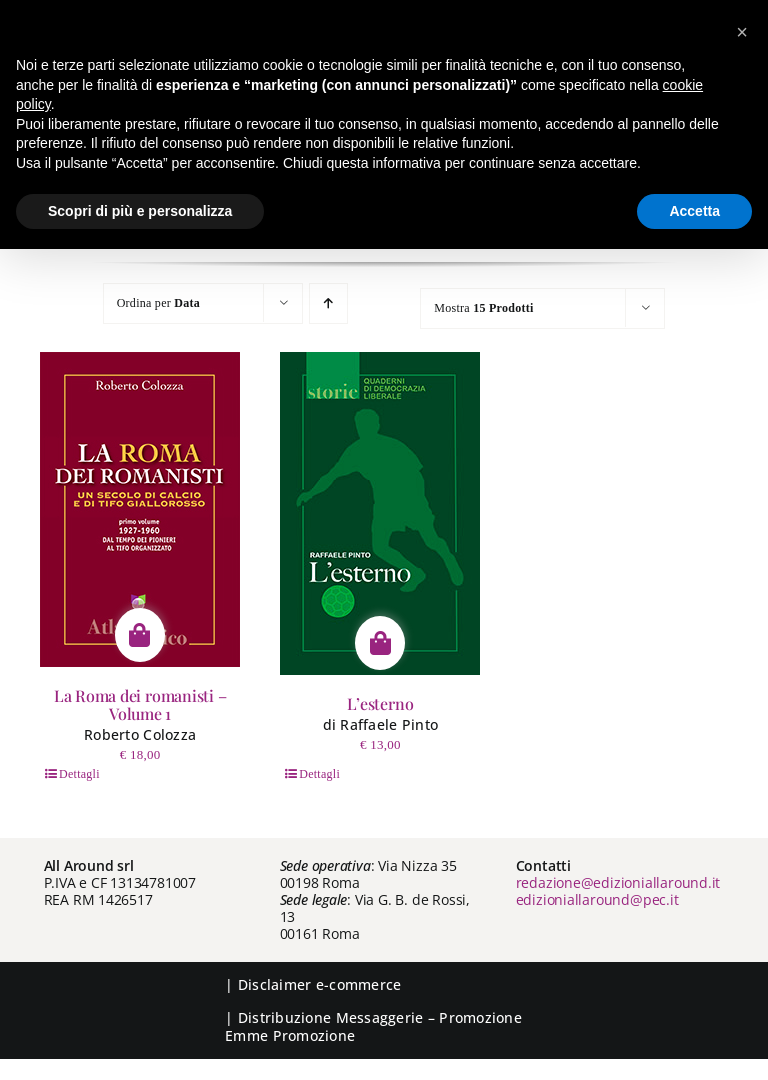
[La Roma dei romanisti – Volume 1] (140, 509)
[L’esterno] (380, 513)
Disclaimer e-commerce (320, 984)
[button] (742, 32)
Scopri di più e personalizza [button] (140, 211)
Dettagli (79, 774)
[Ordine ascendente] (328, 303)
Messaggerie (380, 1017)
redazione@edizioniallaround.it (618, 882)
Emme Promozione (290, 1035)
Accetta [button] (694, 211)
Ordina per (158, 303)
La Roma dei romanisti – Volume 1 (140, 704)
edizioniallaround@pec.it (597, 899)
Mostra (483, 308)
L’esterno (380, 703)
